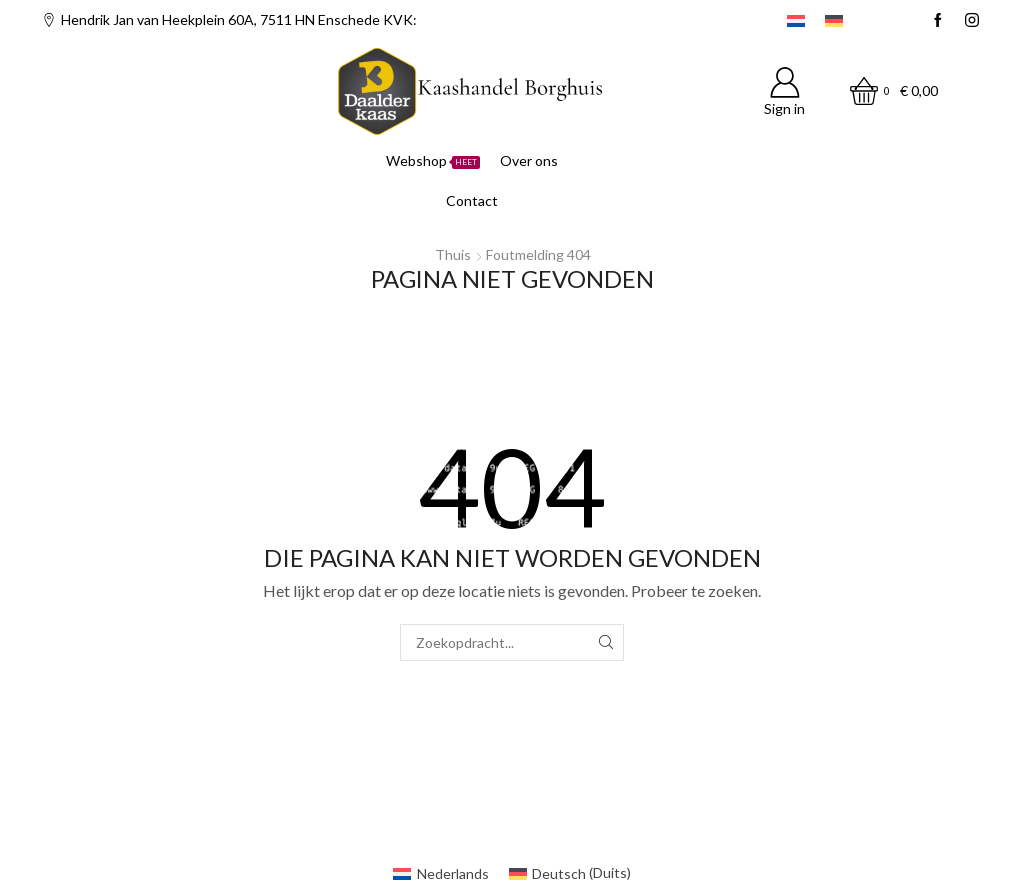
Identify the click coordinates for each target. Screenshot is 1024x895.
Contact (472, 200)
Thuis (453, 254)
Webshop (433, 160)
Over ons (529, 160)
